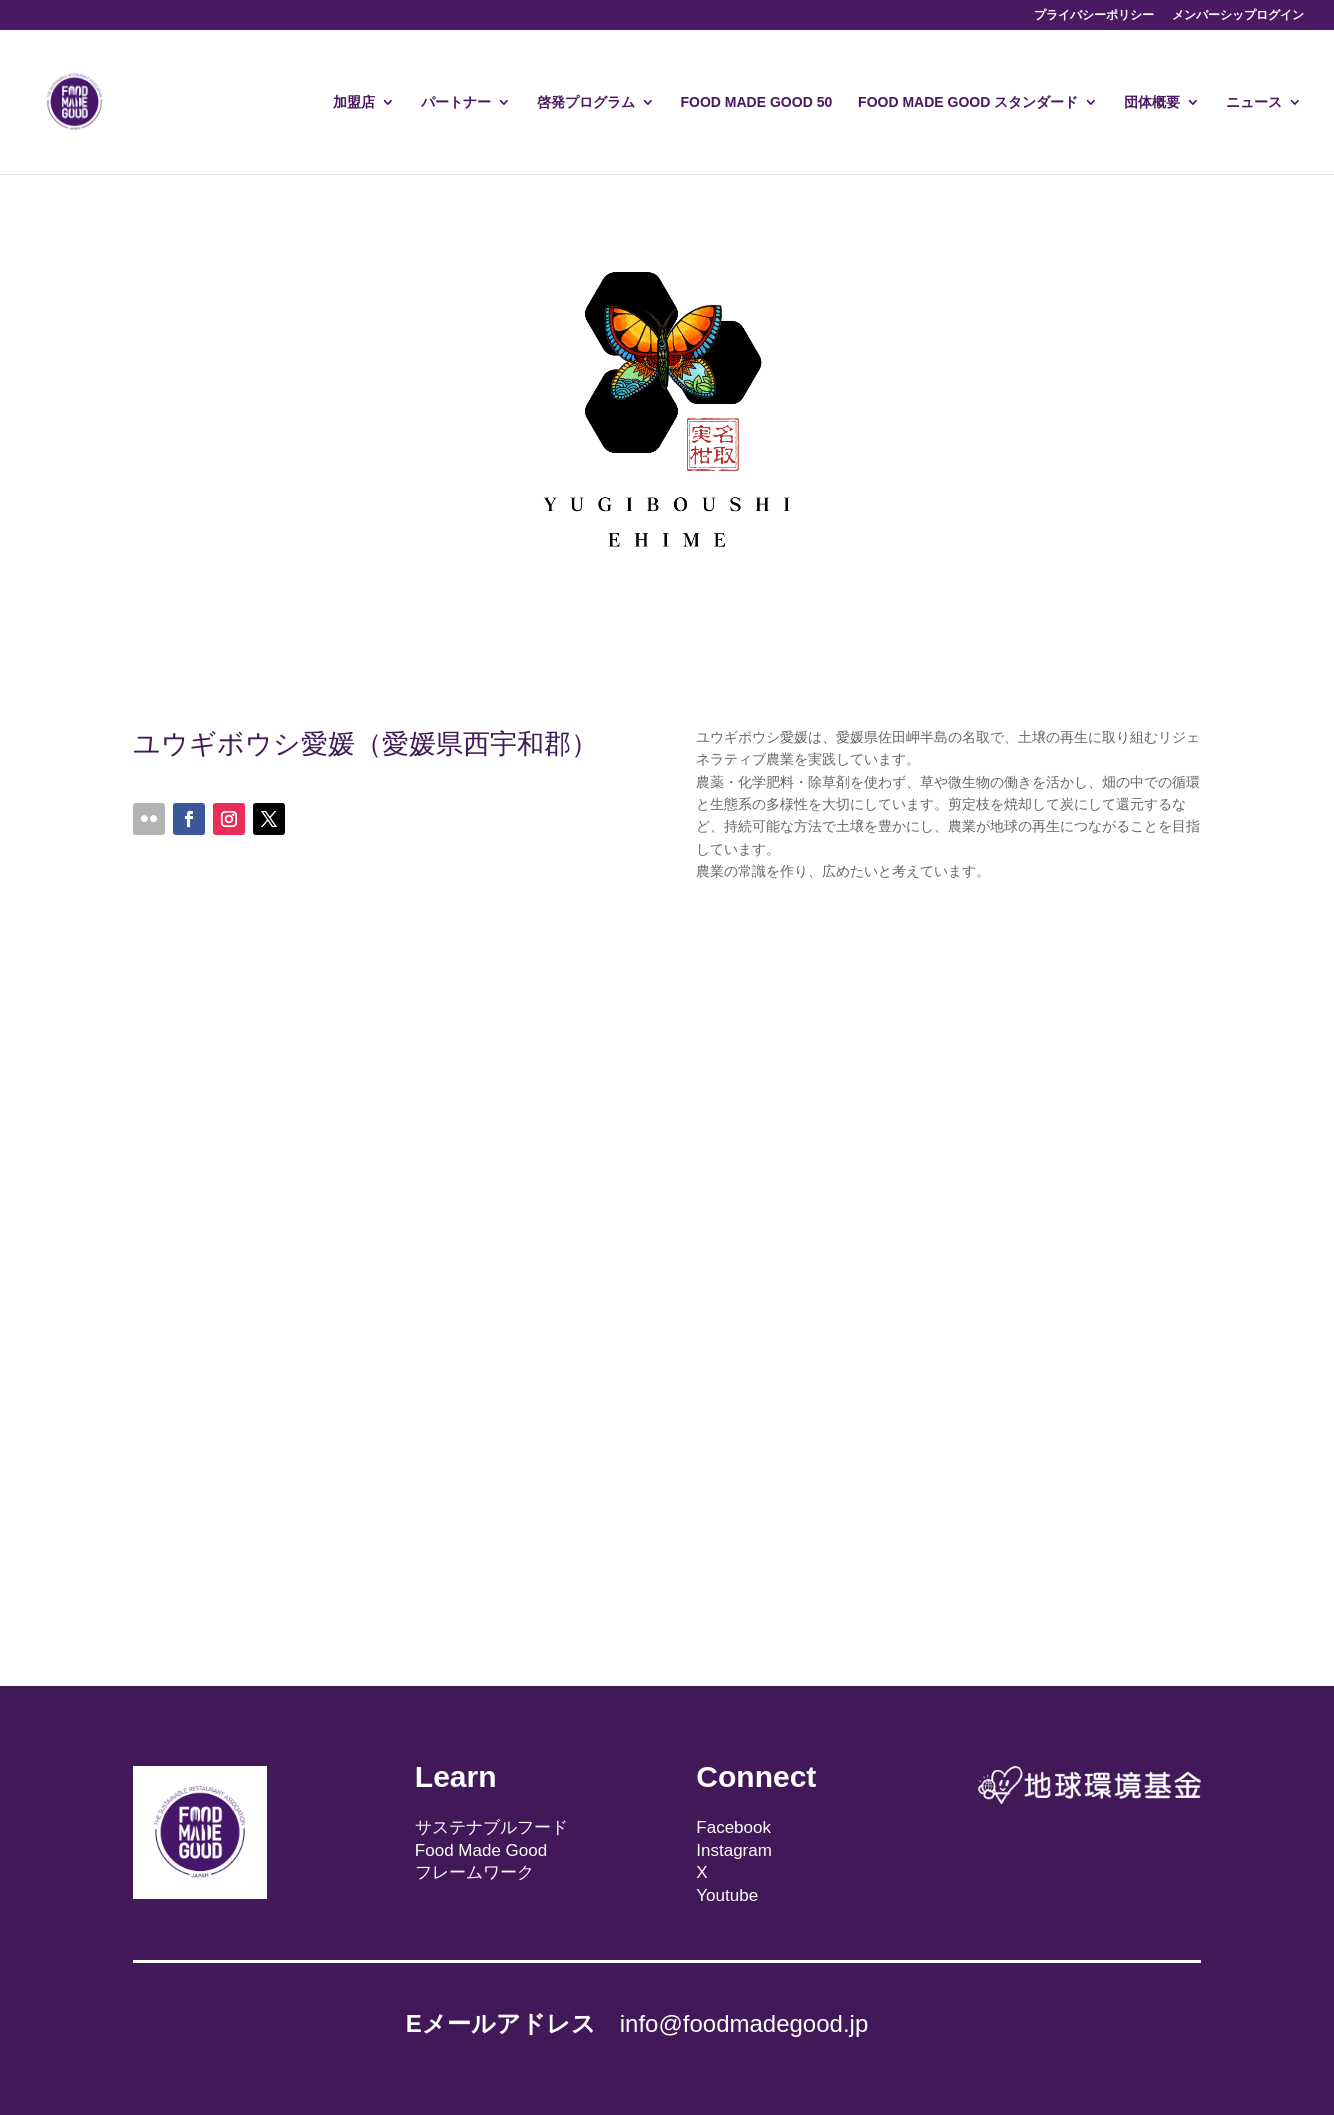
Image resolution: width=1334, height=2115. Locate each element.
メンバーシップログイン (1238, 15)
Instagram (734, 1850)
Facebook (733, 1827)
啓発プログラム (586, 102)
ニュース (1254, 102)
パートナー (456, 102)
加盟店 (354, 102)
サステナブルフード (491, 1827)
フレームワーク (474, 1872)
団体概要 (1152, 102)
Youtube (727, 1895)
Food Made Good (481, 1850)
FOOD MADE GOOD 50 (757, 102)
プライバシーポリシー (1094, 15)
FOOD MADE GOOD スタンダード (968, 102)
